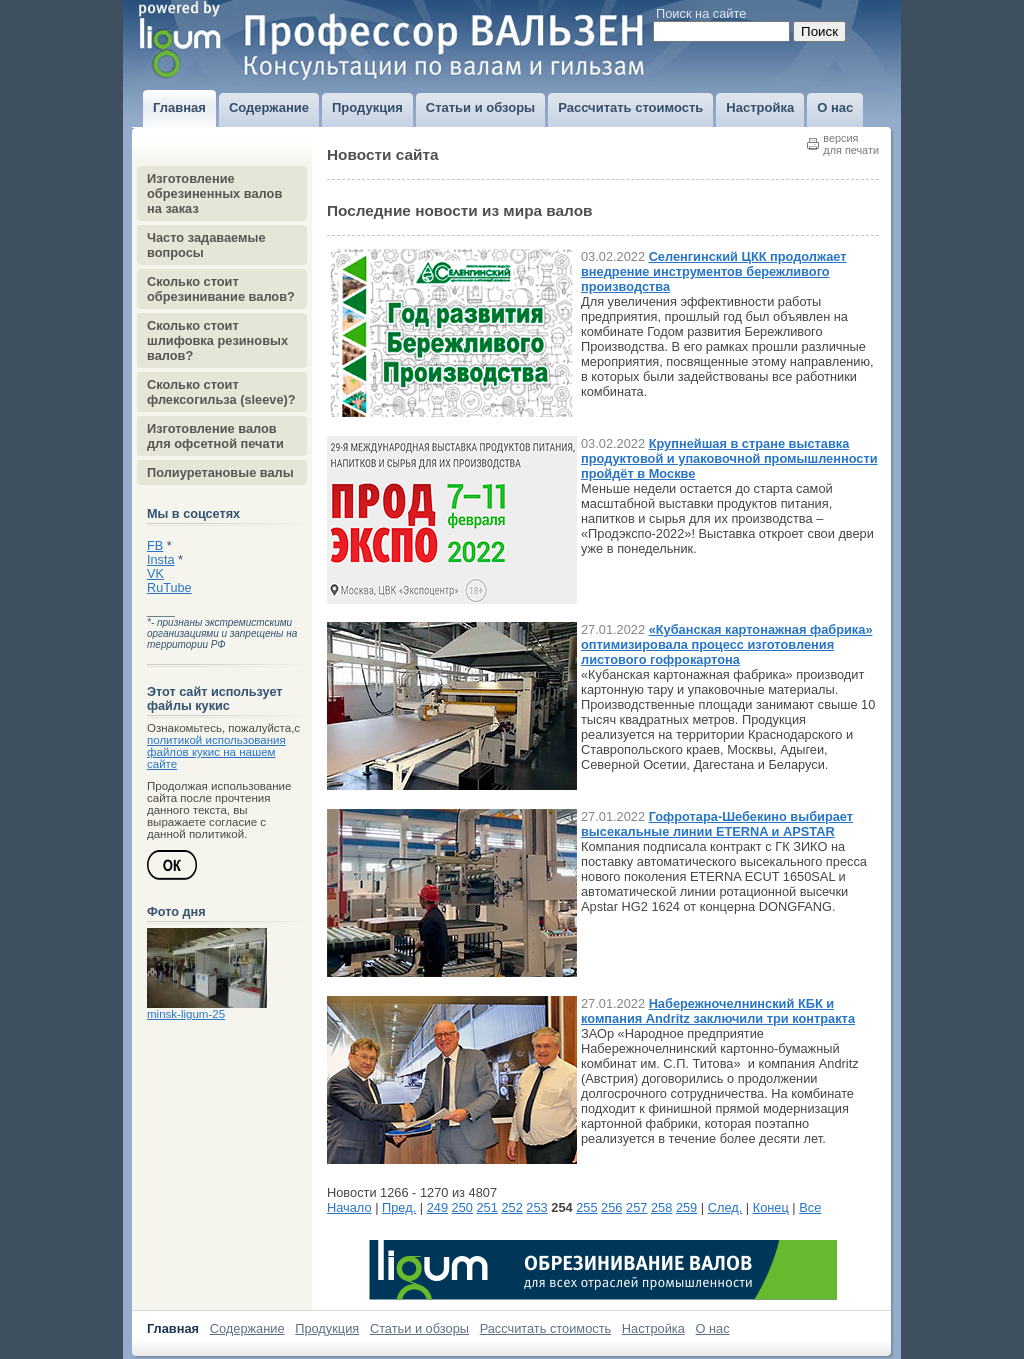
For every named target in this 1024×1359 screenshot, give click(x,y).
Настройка (653, 1328)
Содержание (247, 1328)
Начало (349, 1207)
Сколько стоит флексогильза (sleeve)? (221, 392)
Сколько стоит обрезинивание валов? (221, 289)
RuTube (169, 588)
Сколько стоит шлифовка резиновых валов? (217, 340)
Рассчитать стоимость (546, 1328)
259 (686, 1207)
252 (511, 1207)
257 (636, 1207)
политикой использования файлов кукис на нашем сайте (216, 752)
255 (586, 1207)
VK (155, 574)
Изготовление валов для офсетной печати (215, 436)
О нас (713, 1328)
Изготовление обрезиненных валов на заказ (214, 193)
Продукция (327, 1328)
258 (661, 1207)
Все (810, 1207)
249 (437, 1207)
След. (725, 1207)
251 (487, 1207)
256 (611, 1207)
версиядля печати (851, 144)
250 (462, 1207)
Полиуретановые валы (220, 472)
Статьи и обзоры (419, 1328)
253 (536, 1207)
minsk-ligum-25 (186, 1014)
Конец (771, 1207)
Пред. (399, 1207)
